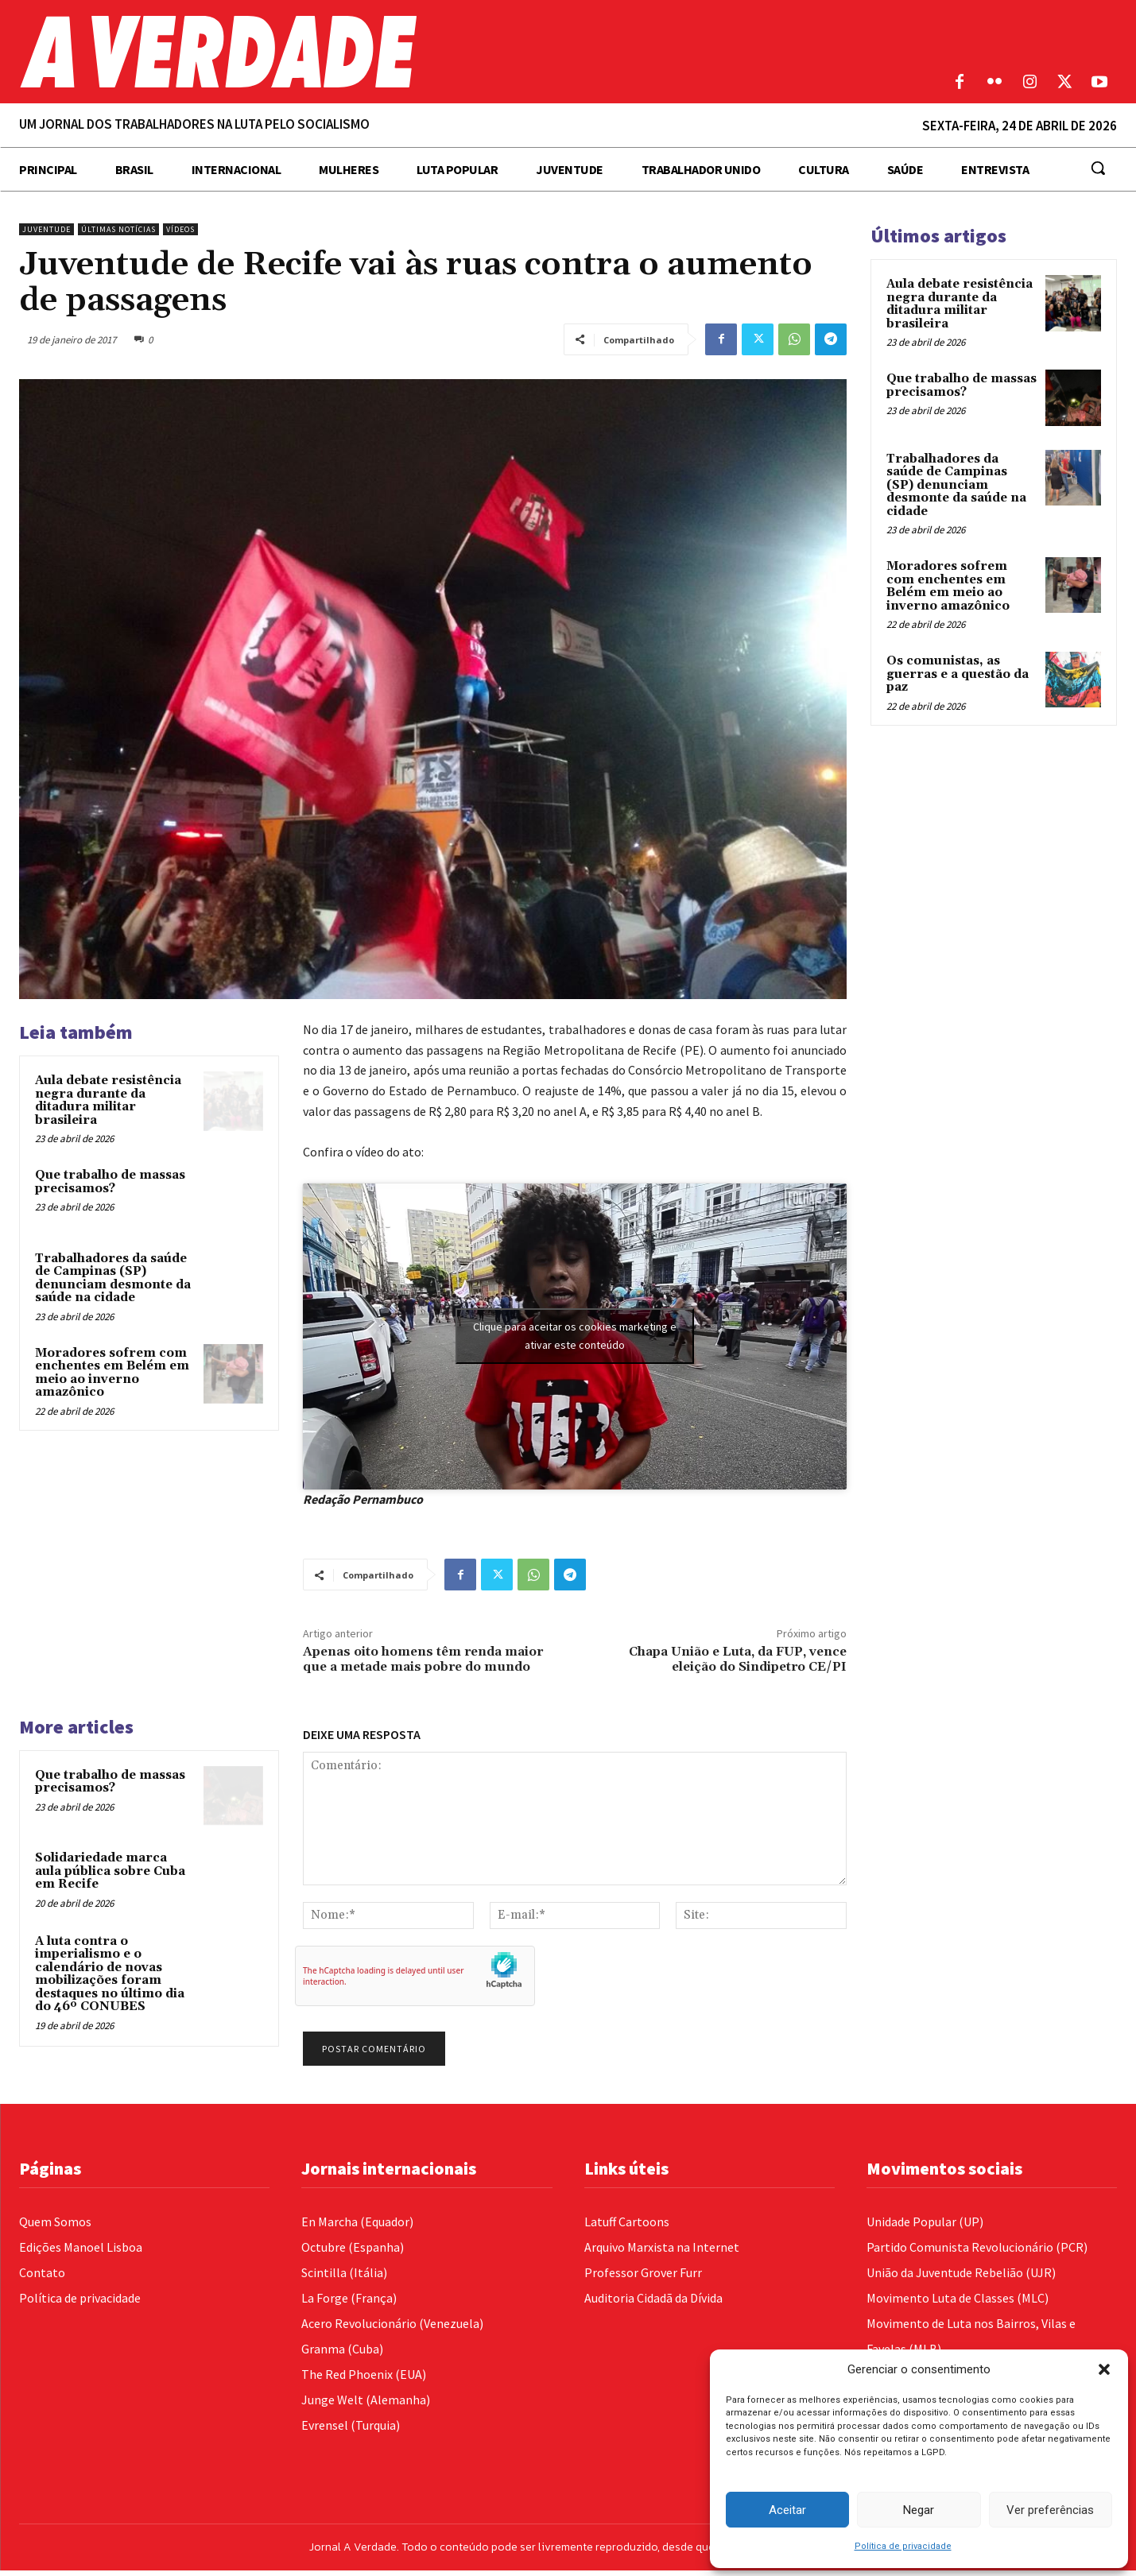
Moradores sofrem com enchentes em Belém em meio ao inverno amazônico (112, 1373)
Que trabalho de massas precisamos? (110, 1182)
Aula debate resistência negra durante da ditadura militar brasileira (108, 1100)
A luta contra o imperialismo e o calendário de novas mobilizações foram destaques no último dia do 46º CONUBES (109, 1974)
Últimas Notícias (118, 229)
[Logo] (426, 51)
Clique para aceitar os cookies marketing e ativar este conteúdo (575, 1335)
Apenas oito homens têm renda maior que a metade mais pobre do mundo (423, 1659)
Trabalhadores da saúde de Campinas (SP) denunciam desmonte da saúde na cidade (113, 1278)
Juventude (46, 229)
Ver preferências (1050, 2510)
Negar (918, 2510)
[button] (1104, 2369)
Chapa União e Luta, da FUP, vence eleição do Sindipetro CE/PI (738, 1659)
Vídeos (180, 229)
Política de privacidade (903, 2546)
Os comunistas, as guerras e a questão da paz (957, 674)
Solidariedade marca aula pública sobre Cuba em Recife (110, 1871)
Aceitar (787, 2510)
